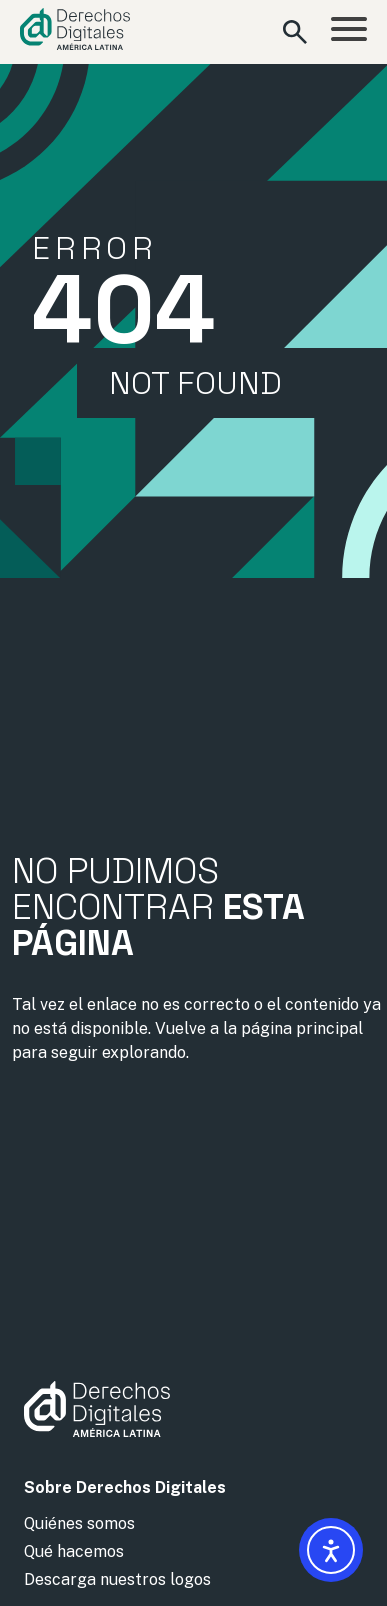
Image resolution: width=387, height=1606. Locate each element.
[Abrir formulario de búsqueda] (295, 32)
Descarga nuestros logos (117, 1579)
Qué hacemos (74, 1551)
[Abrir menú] (349, 32)
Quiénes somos (79, 1523)
